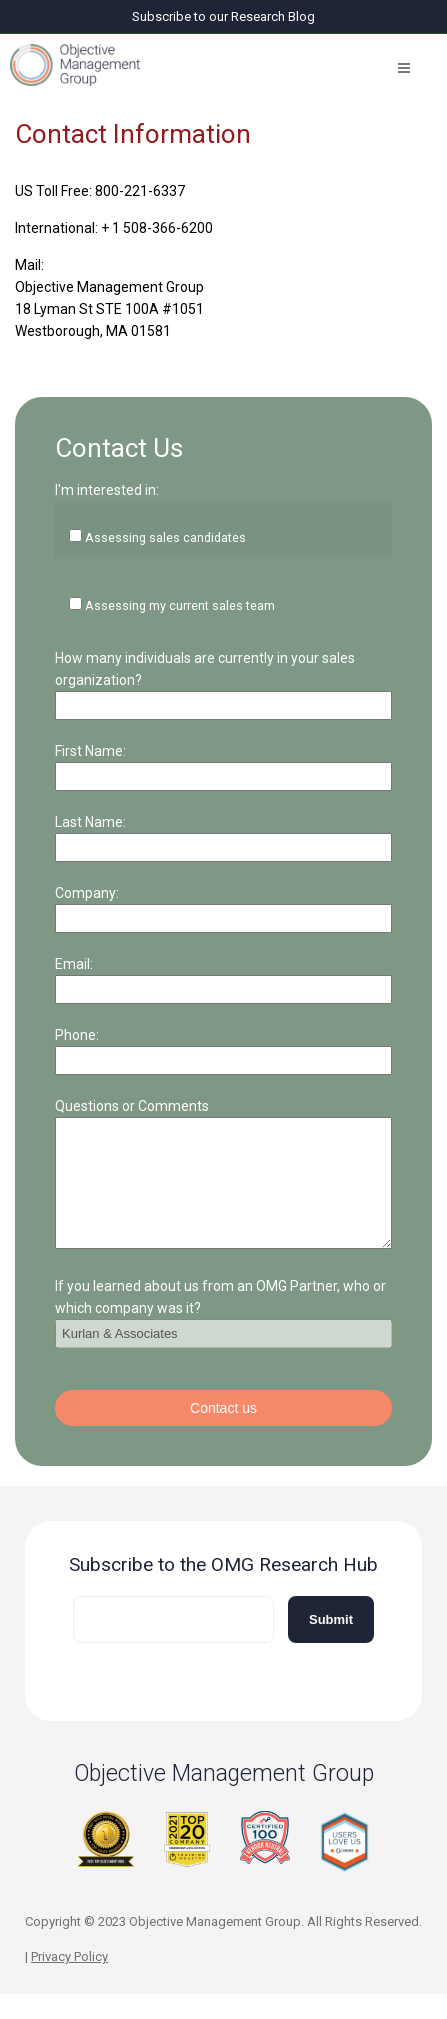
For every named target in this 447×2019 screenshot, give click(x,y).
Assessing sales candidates (165, 537)
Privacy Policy (69, 1980)
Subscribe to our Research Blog (223, 16)
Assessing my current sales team (180, 605)
